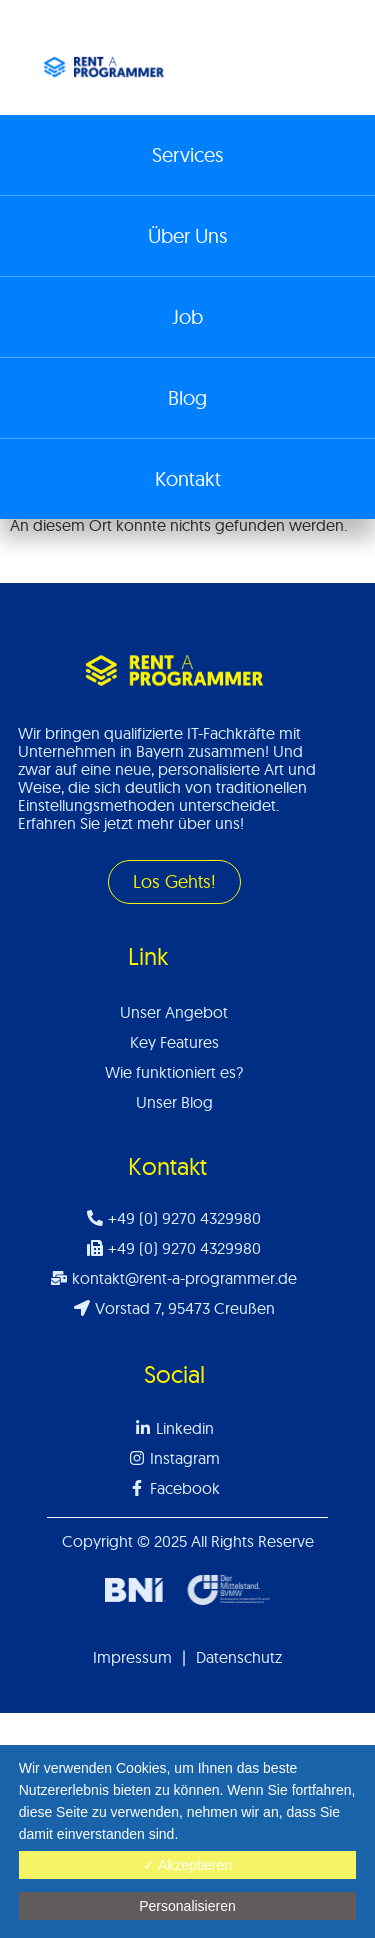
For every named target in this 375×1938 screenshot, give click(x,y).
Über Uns (187, 235)
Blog (187, 397)
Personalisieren (187, 1906)
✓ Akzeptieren (187, 1865)
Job (187, 316)
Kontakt (188, 478)
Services (187, 154)
